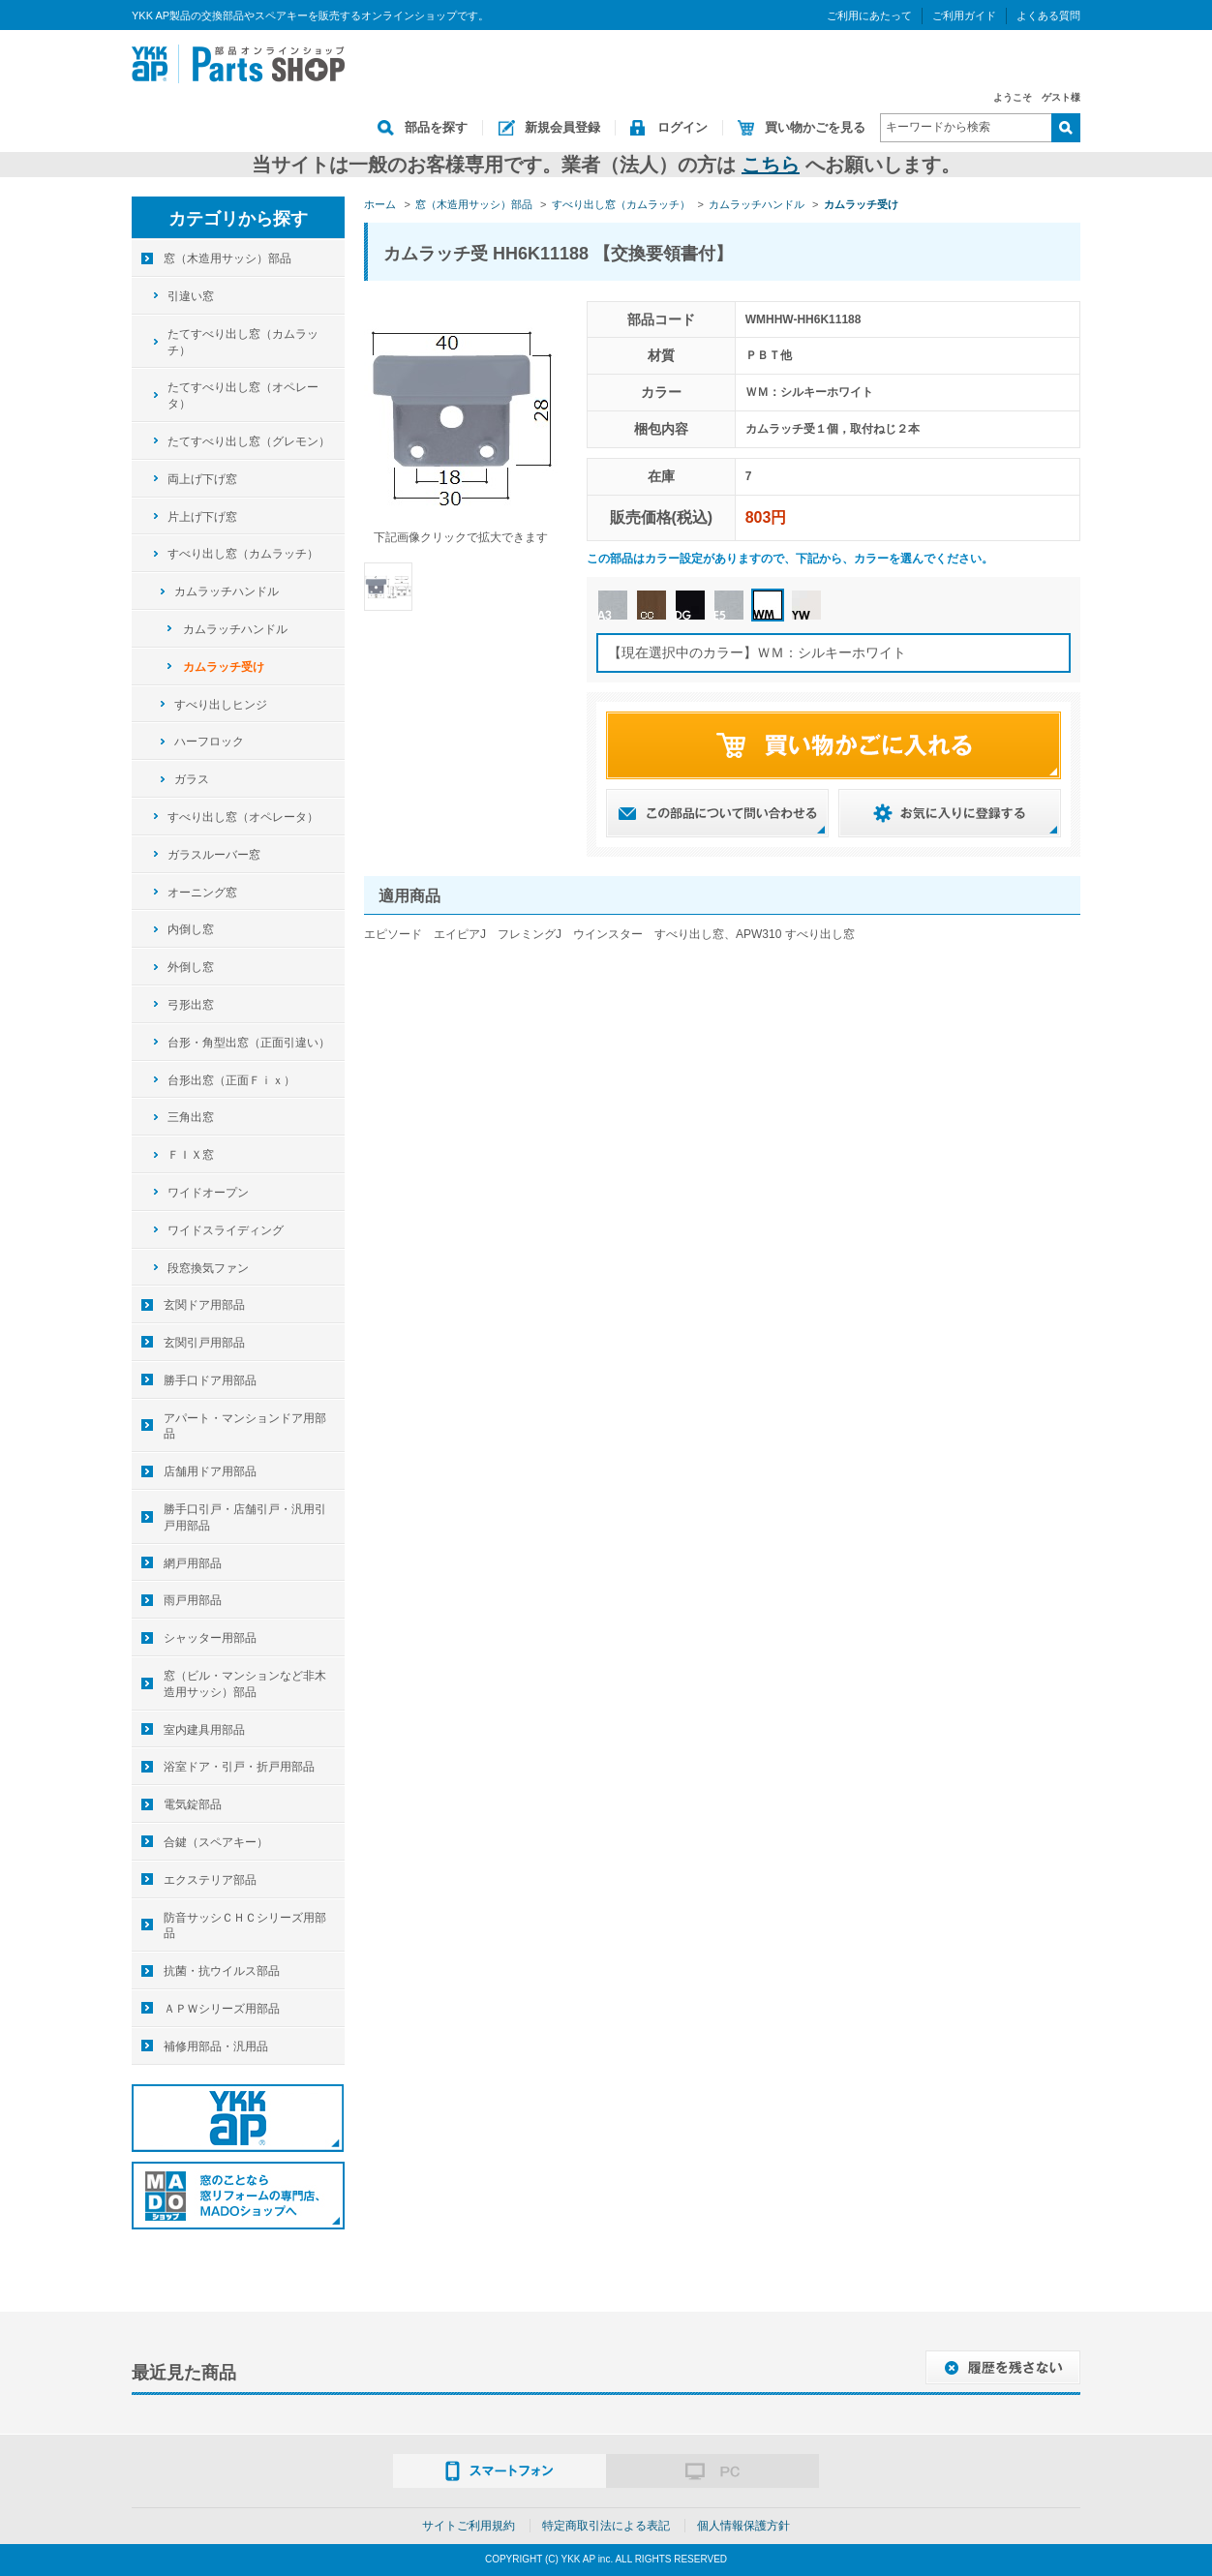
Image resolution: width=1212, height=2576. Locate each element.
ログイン (682, 127)
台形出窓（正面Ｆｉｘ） (231, 1080)
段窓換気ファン (208, 1268)
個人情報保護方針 (743, 2525)
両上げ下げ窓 (202, 479)
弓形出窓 (190, 1005)
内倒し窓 (190, 929)
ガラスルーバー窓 (213, 855)
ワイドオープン (208, 1192)
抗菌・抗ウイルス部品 (222, 1971)
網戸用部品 (193, 1563)
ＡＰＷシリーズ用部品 (222, 2008)
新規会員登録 (562, 127)
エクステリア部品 (210, 1880)
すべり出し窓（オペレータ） (242, 817)
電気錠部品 (193, 1804)
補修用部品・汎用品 (216, 2046)
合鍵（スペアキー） (216, 1842)
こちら (771, 164)
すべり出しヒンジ (220, 705)
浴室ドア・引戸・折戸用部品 (239, 1766)
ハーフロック (209, 741)
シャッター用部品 (210, 1638)
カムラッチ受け (223, 667)
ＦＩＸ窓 (190, 1155)
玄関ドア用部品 (204, 1305)
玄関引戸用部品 (204, 1342)
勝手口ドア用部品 (210, 1380)
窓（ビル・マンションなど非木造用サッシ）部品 (245, 1684)
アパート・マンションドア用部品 (245, 1426)
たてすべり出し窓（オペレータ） (242, 395)
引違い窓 (190, 296)
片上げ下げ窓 (202, 517)
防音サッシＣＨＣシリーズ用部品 (245, 1926)
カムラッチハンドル (226, 591)
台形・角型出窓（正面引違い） (248, 1042)
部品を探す (436, 127)
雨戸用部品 (193, 1600)
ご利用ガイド (964, 15)
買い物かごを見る (815, 127)
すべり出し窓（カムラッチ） (242, 554)
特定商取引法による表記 (606, 2525)
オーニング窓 (202, 892)
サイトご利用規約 (468, 2525)
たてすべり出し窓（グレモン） (248, 441)
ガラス (191, 779)
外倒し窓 (190, 967)
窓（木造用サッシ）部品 (227, 258)
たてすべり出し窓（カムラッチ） (242, 342)
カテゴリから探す (238, 218)
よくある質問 (1048, 15)
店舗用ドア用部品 (210, 1471)
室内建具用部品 (204, 1730)
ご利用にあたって (869, 15)
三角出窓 (190, 1117)
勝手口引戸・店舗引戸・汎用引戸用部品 (245, 1517)
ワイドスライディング (225, 1230)
